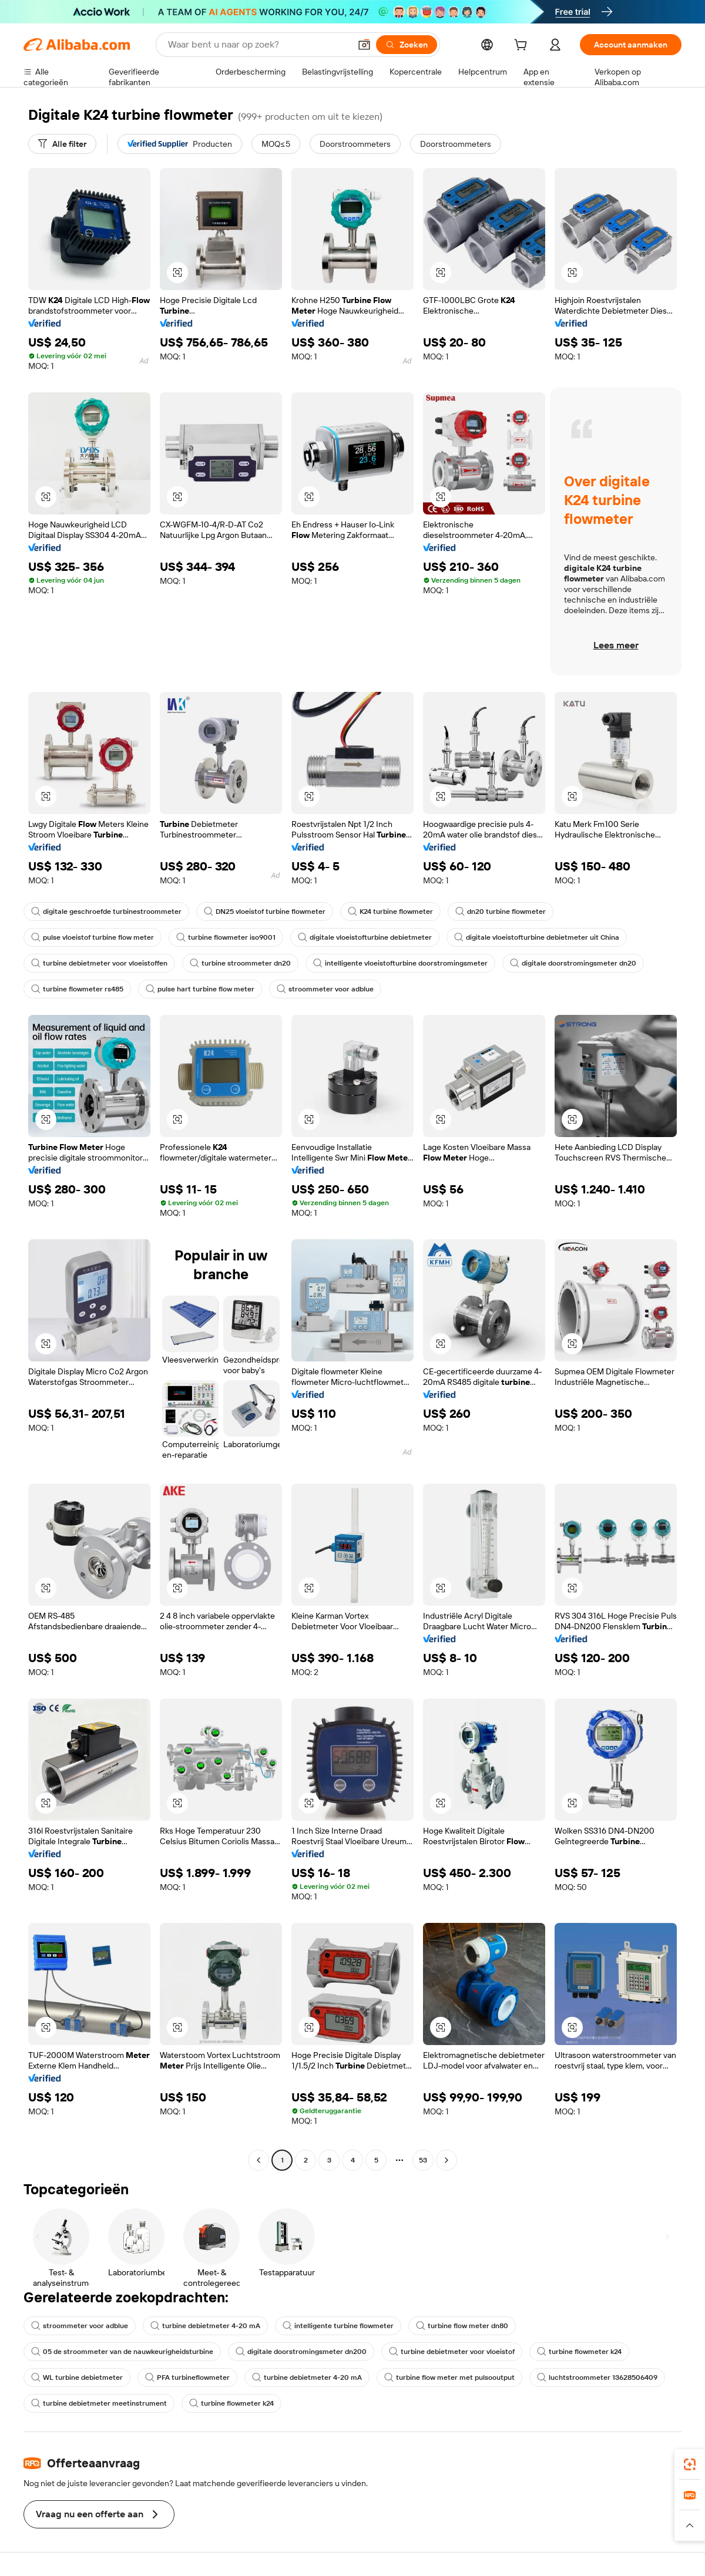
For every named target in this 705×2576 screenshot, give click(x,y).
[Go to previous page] (258, 2160)
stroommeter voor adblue (325, 989)
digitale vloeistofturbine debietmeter (365, 937)
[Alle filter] (62, 144)
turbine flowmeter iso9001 (226, 937)
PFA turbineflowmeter (187, 2377)
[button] (364, 45)
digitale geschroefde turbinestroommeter (106, 911)
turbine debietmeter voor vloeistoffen (99, 963)
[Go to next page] (446, 2160)
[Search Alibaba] (258, 44)
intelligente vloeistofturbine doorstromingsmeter (400, 963)
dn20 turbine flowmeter (500, 911)
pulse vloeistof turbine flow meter (92, 937)
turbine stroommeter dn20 (240, 963)
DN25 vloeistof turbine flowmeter (264, 911)
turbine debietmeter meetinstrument (99, 2403)
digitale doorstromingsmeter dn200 (301, 2351)
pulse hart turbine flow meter (200, 989)
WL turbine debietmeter (77, 2377)
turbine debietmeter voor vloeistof (452, 2351)
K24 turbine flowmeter (390, 911)
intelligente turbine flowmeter (338, 2325)
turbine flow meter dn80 (462, 2325)
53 (423, 2160)
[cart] (523, 46)
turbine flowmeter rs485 (77, 989)
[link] (689, 2464)
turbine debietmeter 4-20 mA (205, 2325)
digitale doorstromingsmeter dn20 (573, 963)
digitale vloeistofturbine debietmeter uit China (536, 937)
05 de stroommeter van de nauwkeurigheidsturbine (122, 2351)
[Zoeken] (406, 44)
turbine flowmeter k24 (579, 2351)
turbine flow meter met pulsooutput (449, 2377)
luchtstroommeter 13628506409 (597, 2377)
